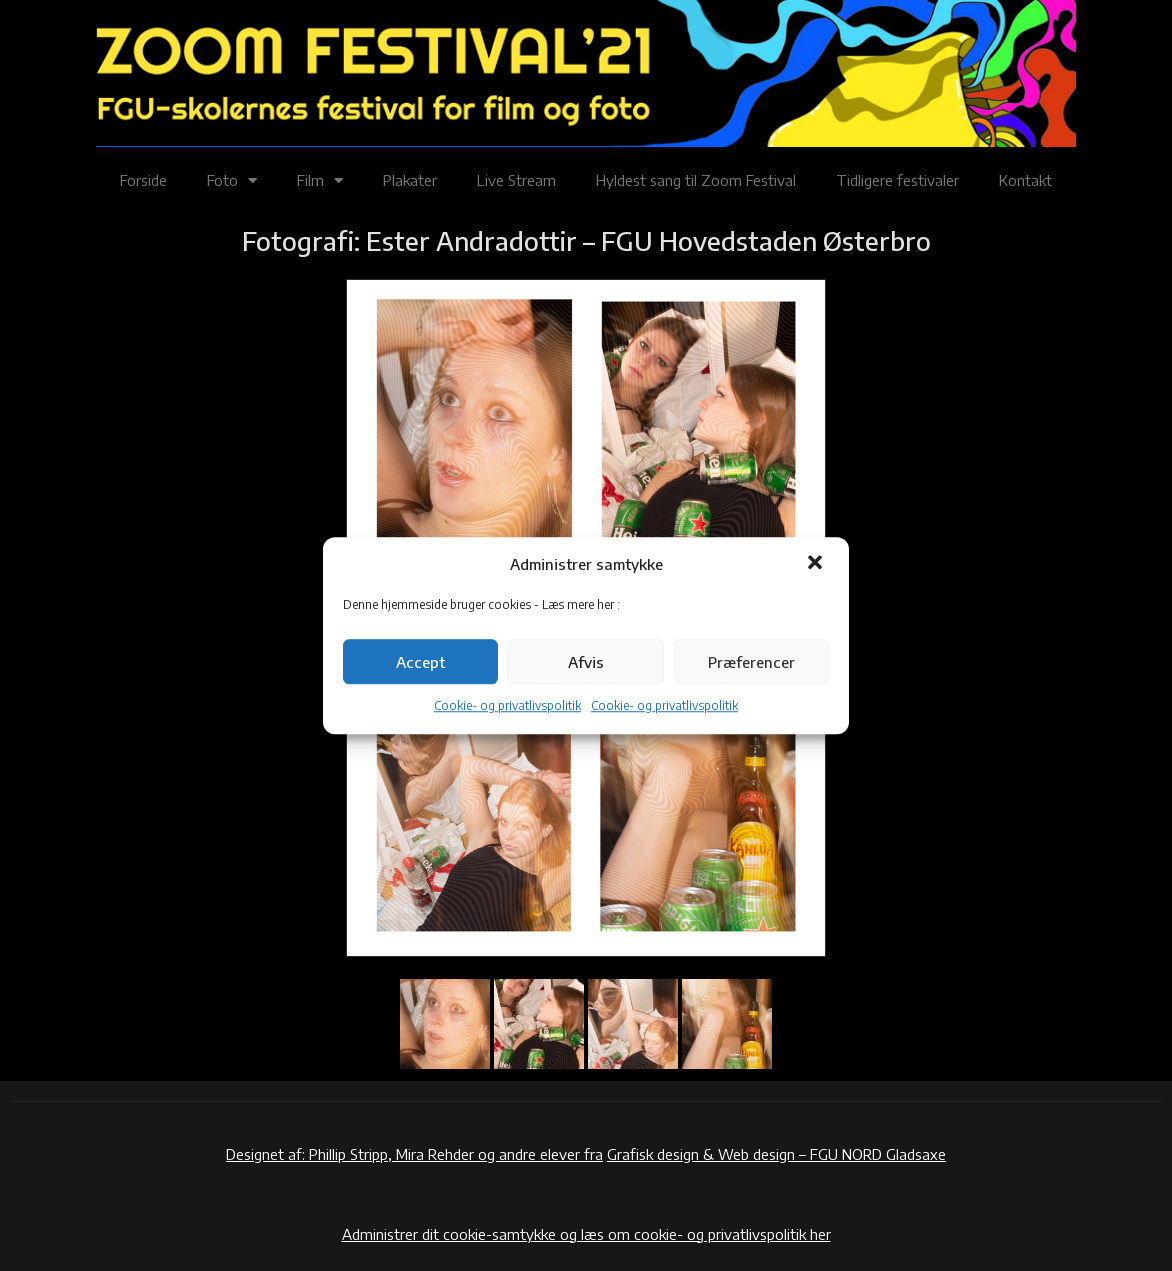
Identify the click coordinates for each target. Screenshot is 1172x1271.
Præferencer (751, 662)
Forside (143, 180)
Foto (232, 180)
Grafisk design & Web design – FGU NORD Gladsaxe (776, 1154)
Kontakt (1025, 180)
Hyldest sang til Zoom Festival (696, 180)
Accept (420, 662)
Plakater (410, 180)
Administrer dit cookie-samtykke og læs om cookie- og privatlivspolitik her (586, 1234)
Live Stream (516, 180)
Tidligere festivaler (897, 180)
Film (320, 180)
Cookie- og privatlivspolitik (507, 706)
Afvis (586, 662)
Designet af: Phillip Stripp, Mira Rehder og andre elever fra (414, 1154)
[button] (817, 564)
